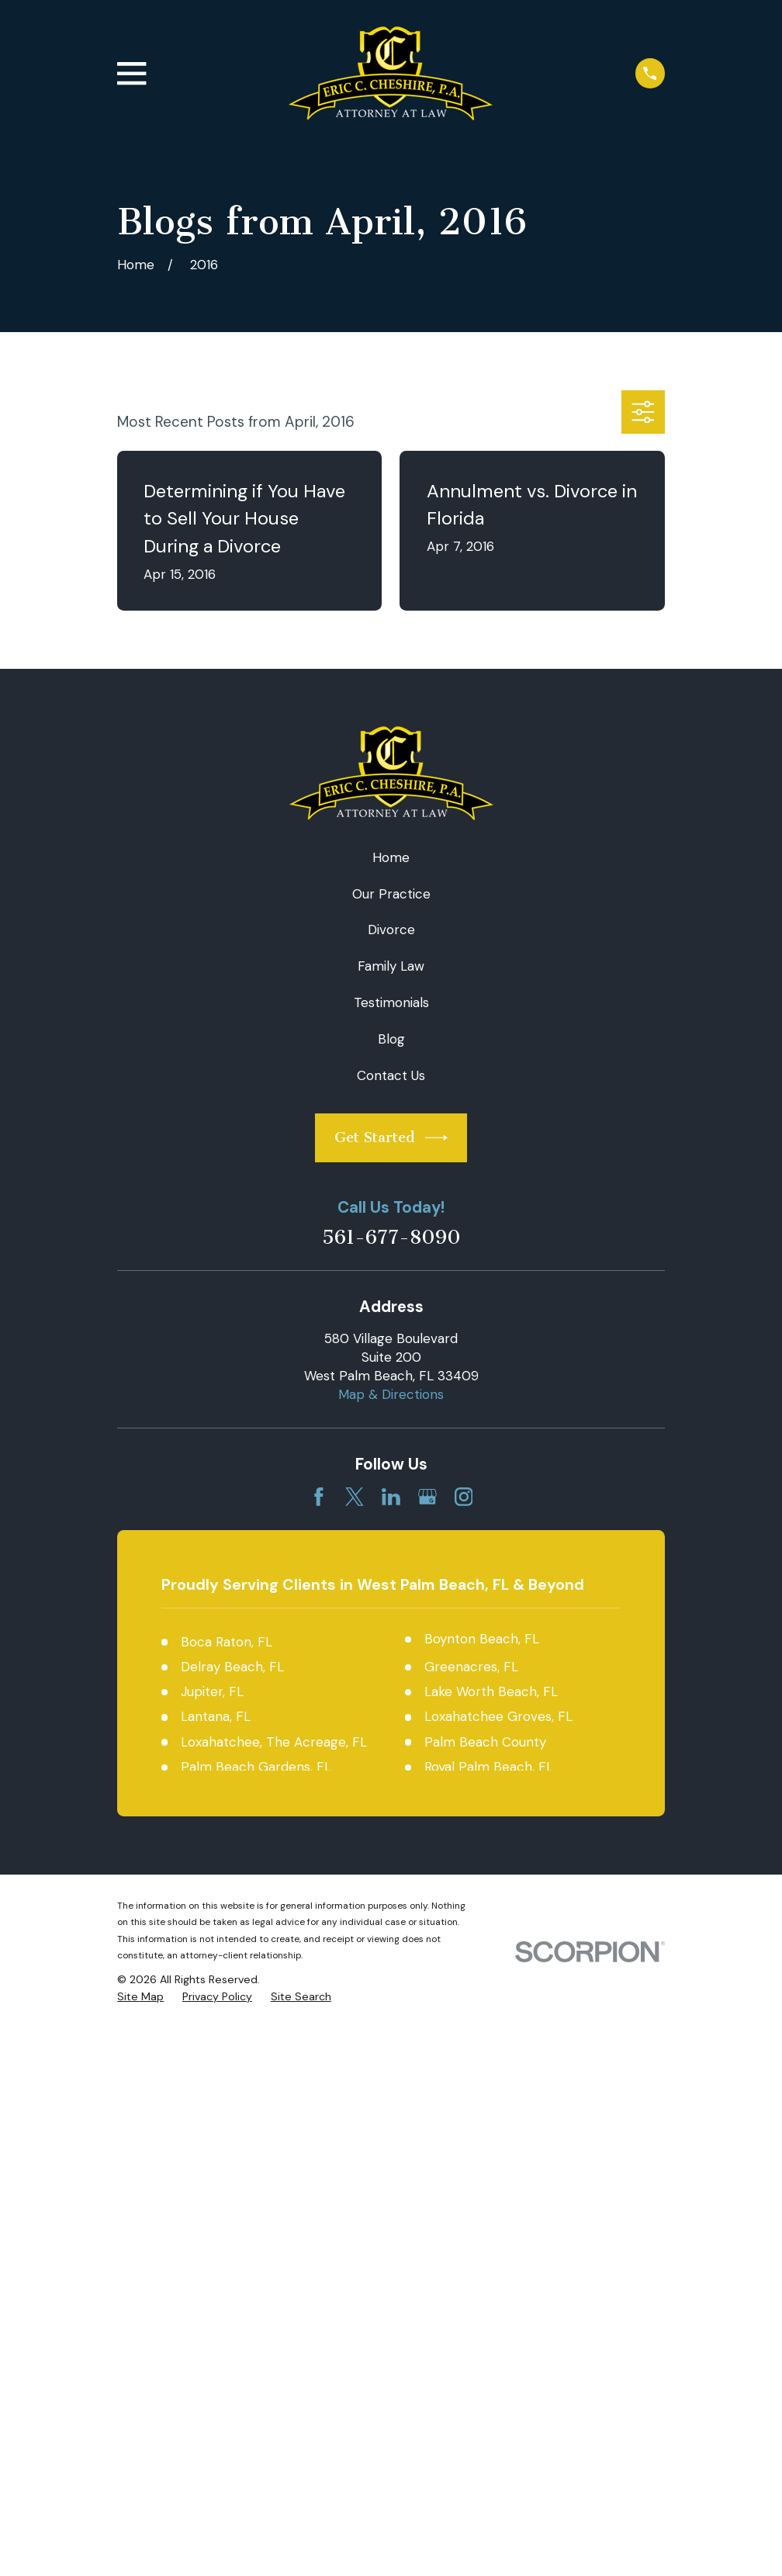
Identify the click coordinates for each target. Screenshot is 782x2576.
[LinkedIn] (391, 1496)
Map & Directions (391, 1394)
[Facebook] (319, 1496)
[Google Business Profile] (427, 1496)
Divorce (391, 929)
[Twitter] (354, 1496)
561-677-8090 (391, 1238)
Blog (391, 1038)
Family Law (391, 966)
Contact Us (391, 1075)
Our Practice (391, 893)
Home (391, 857)
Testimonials (391, 1002)
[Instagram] (464, 1496)
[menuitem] (140, 1997)
